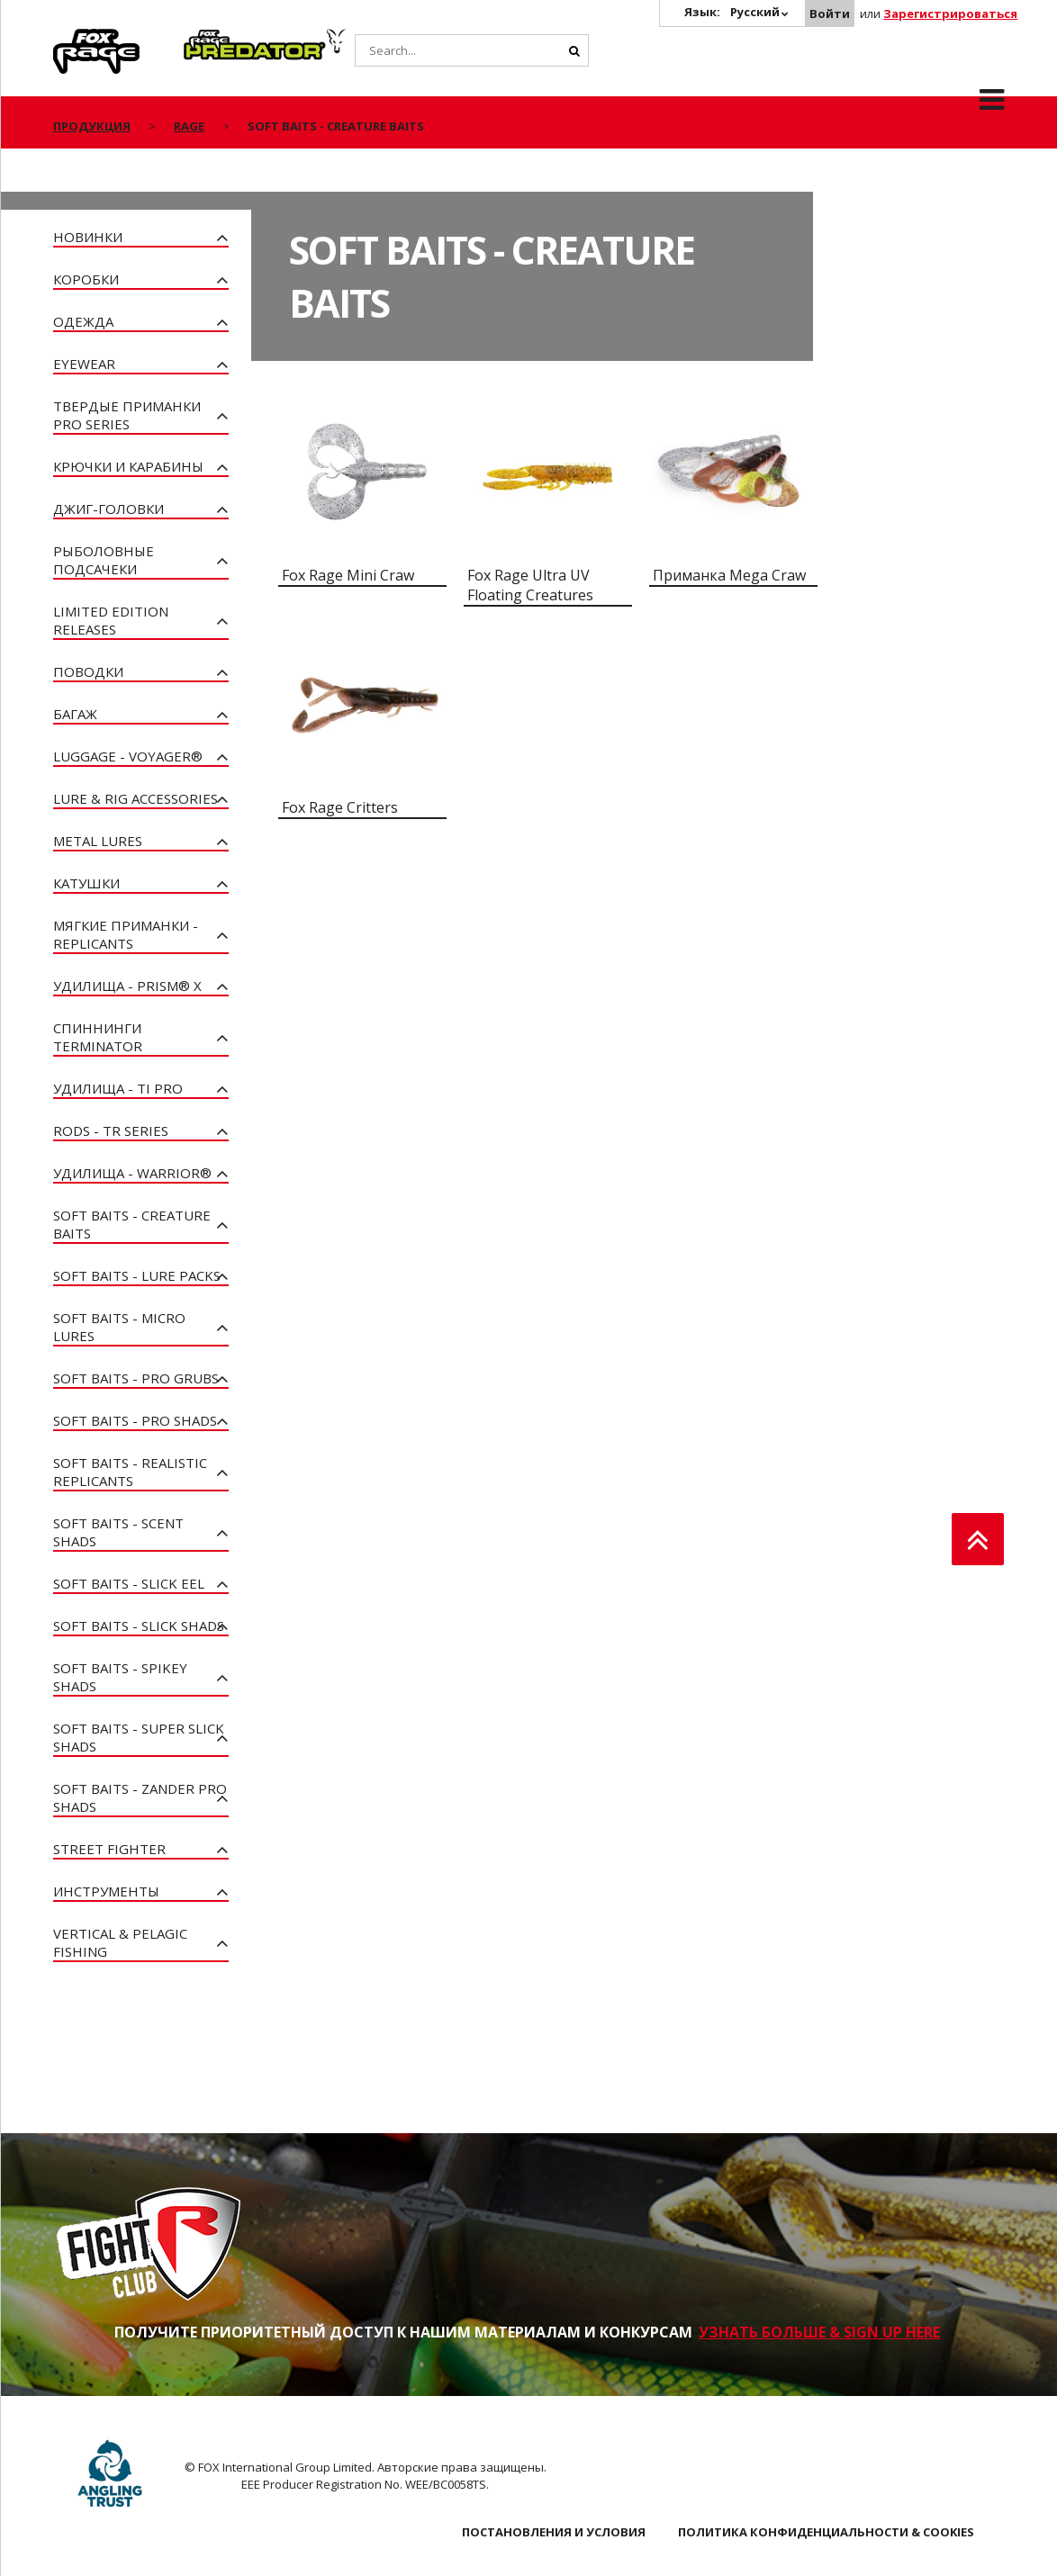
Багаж (75, 714)
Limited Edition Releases (110, 620)
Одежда (83, 321)
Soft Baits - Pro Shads (135, 1420)
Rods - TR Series (110, 1130)
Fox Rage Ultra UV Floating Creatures (530, 585)
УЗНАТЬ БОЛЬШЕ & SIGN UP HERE (819, 2332)
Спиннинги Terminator (97, 1037)
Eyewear (84, 364)
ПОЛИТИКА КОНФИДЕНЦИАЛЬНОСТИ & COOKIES (826, 2532)
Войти (829, 13)
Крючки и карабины (128, 466)
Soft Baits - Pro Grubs (136, 1378)
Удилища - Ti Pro (118, 1088)
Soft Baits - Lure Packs (137, 1275)
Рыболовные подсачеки (103, 560)
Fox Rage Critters (340, 807)
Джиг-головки (108, 509)
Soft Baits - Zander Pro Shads (140, 1797)
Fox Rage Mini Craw (348, 575)
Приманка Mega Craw (729, 575)
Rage (70, 39)
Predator (214, 39)
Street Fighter (109, 1849)
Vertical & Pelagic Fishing (120, 1942)
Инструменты (106, 1891)
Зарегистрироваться (950, 13)
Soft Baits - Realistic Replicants (130, 1472)
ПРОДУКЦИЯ (92, 126)
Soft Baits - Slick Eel (128, 1583)
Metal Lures (97, 841)
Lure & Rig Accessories (135, 798)
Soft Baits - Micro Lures (119, 1327)
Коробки (86, 279)
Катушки (86, 883)
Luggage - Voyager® (128, 756)
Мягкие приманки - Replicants (125, 934)
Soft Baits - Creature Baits (132, 1224)
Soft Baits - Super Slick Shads (138, 1737)
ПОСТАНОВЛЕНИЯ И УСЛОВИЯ (554, 2532)
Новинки (87, 237)
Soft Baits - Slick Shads (138, 1626)
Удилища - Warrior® (132, 1173)
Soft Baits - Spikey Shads (120, 1677)
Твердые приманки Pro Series (127, 415)
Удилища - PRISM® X (127, 986)
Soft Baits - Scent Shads (118, 1532)
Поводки (88, 671)
